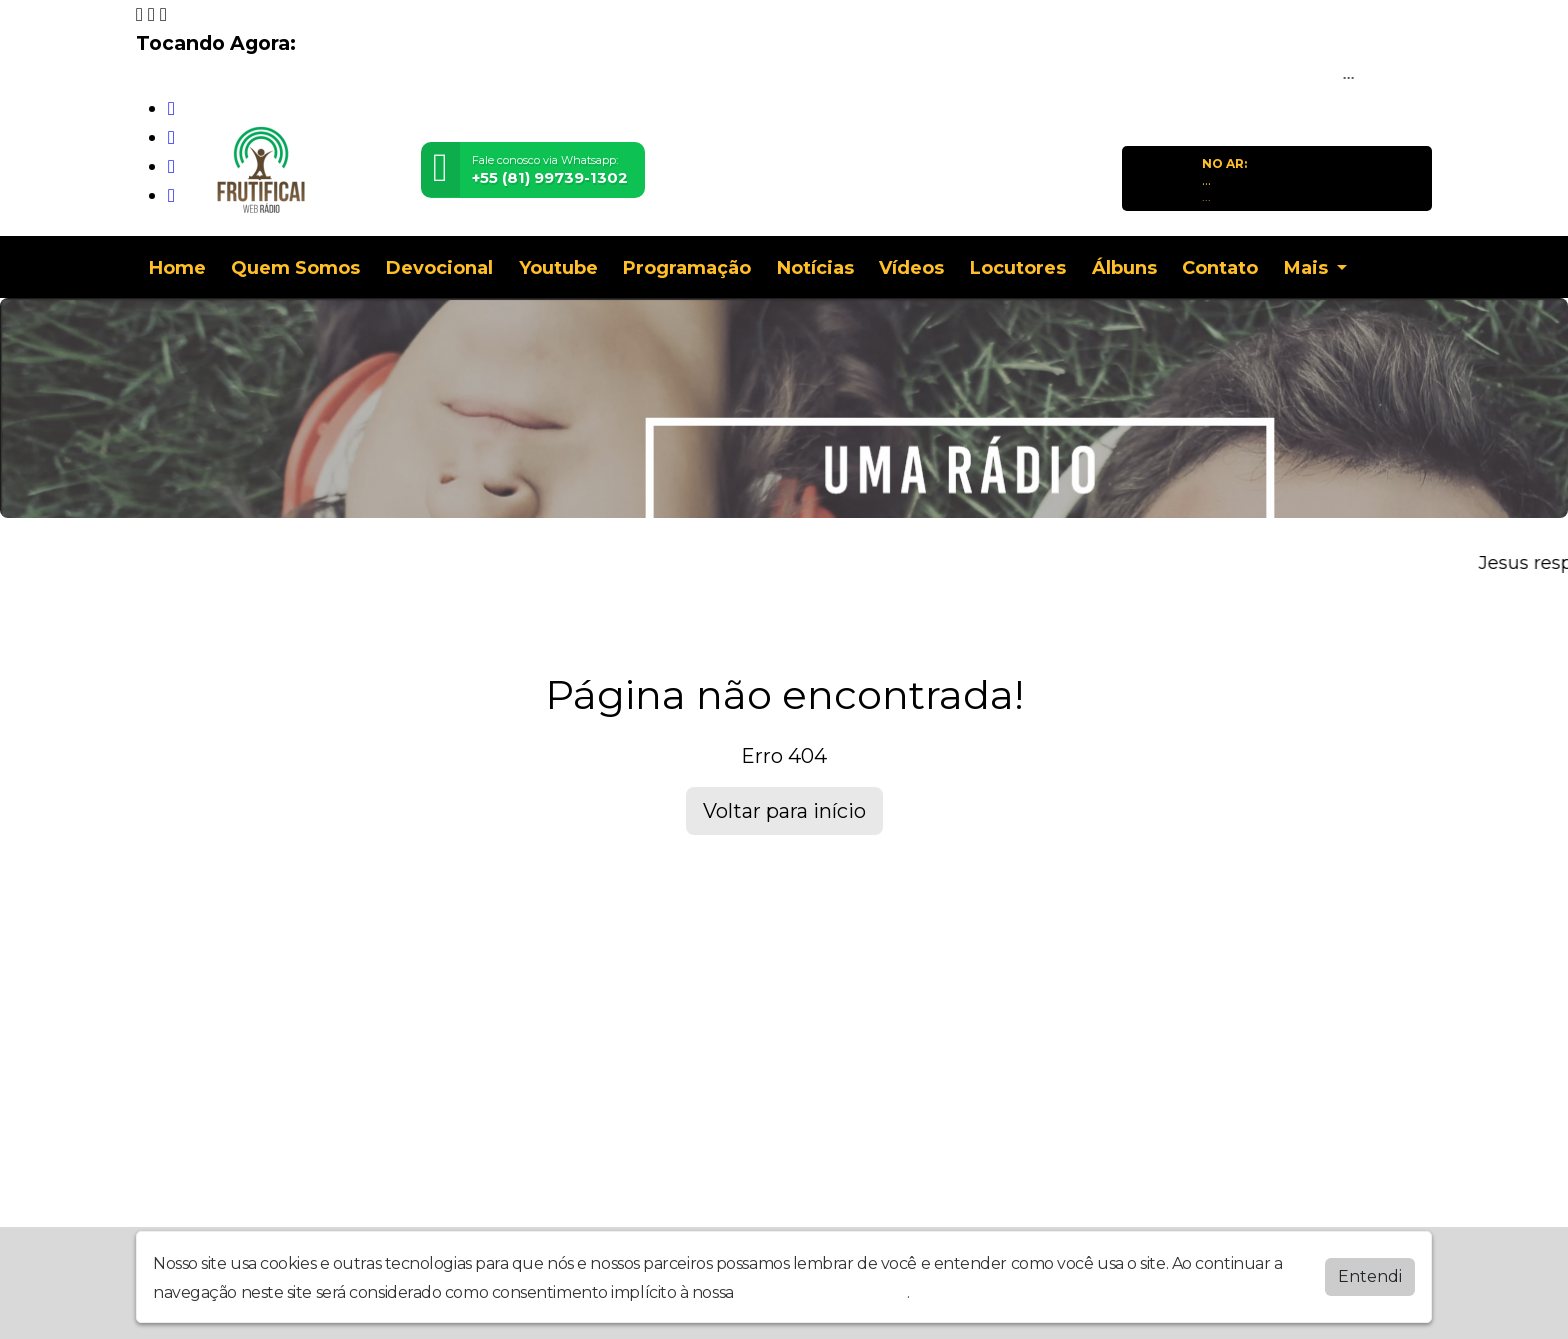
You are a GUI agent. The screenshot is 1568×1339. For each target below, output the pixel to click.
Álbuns (1124, 268)
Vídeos (911, 268)
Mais (1308, 268)
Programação (687, 268)
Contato (1220, 268)
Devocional (439, 268)
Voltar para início (784, 811)
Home (177, 268)
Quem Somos (295, 268)
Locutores (1018, 268)
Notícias (815, 268)
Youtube (558, 268)
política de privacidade (822, 1292)
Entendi (1370, 1276)
